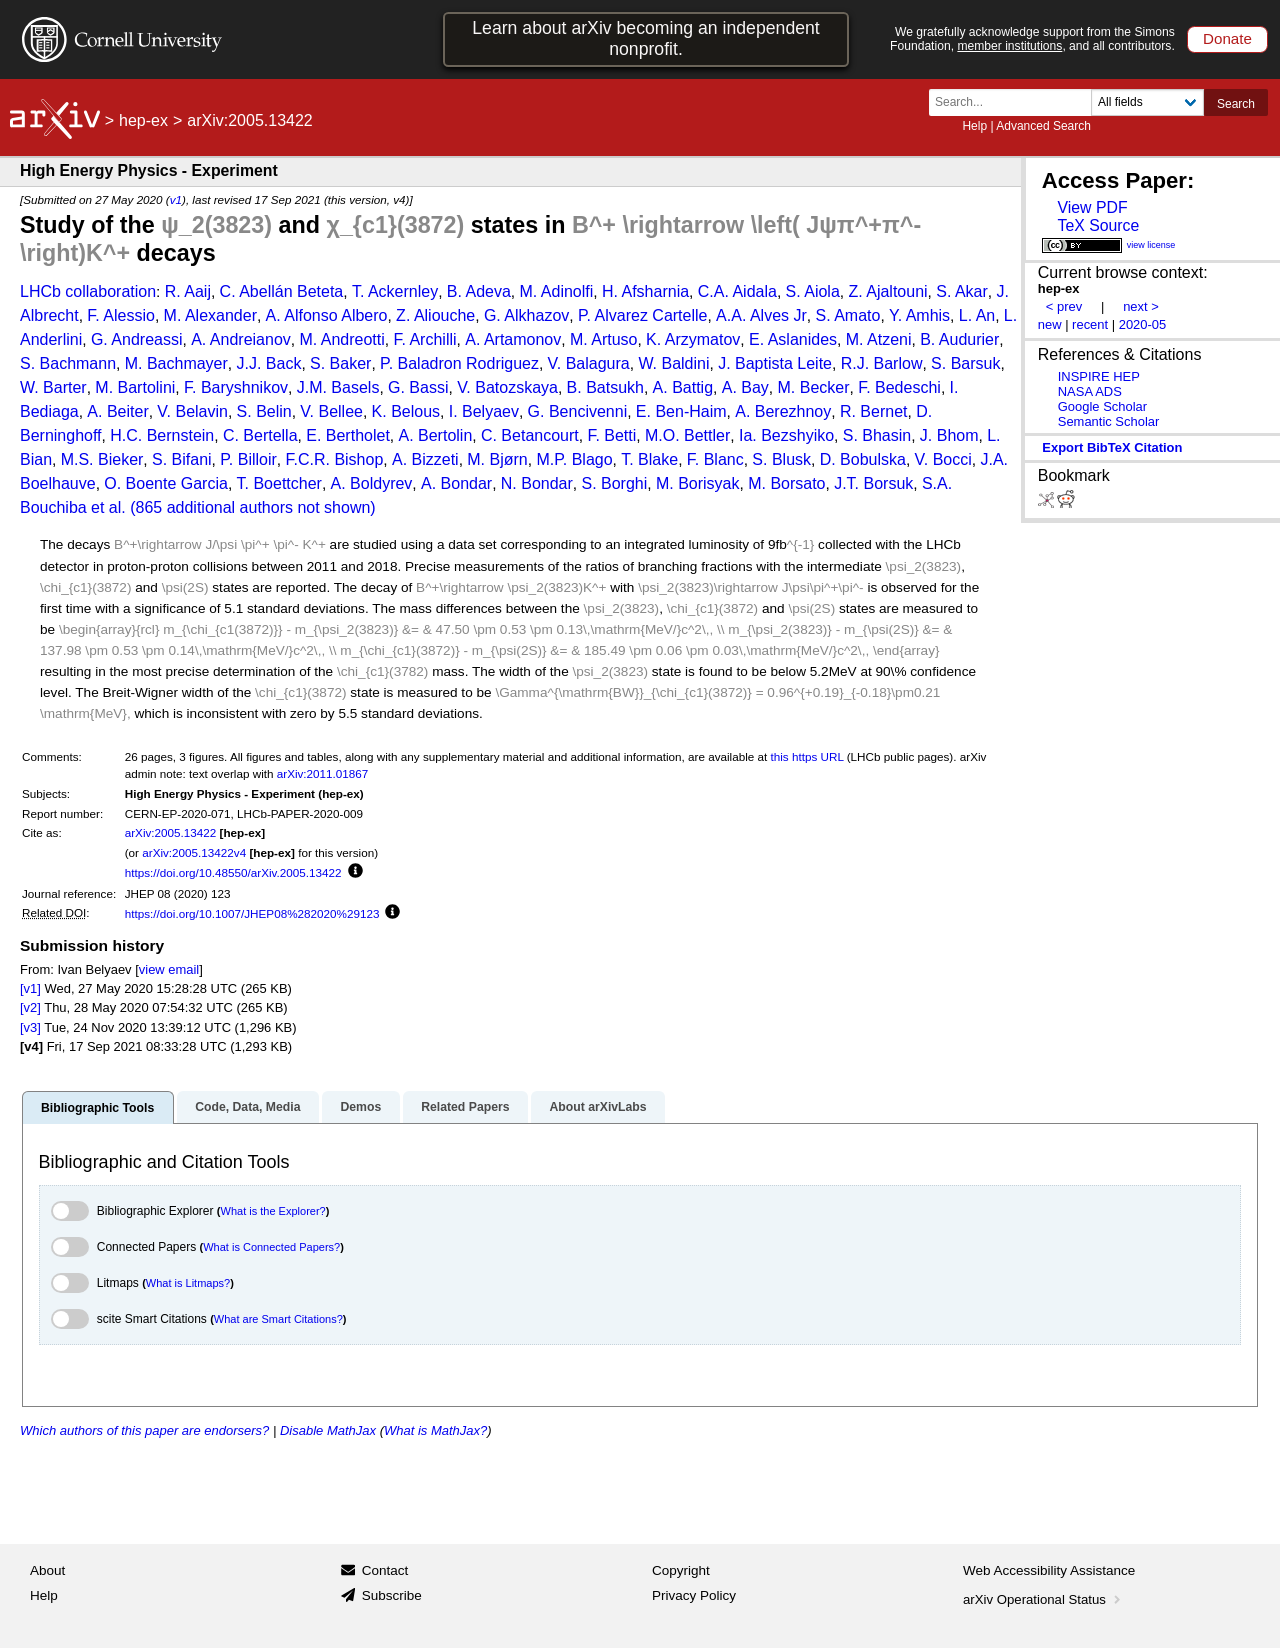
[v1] (30, 988)
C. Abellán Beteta (282, 291)
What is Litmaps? (188, 1283)
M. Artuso (604, 339)
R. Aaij (188, 291)
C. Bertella (260, 435)
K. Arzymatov (693, 339)
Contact (385, 1570)
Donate (1227, 38)
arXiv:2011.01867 (323, 773)
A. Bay (745, 387)
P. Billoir (248, 459)
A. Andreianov (241, 339)
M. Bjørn (497, 459)
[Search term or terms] (1016, 102)
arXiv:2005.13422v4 (194, 852)
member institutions (1009, 46)
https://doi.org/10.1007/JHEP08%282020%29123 (252, 913)
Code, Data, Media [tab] (247, 1107)
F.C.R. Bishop (335, 459)
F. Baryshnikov (236, 387)
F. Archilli (424, 339)
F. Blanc (715, 459)
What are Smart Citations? (278, 1319)
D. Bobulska (863, 459)
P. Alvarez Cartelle (643, 315)
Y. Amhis (919, 315)
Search (1236, 104)
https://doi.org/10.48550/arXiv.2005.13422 (233, 872)
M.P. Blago (574, 459)
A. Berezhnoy (783, 411)
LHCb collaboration (88, 291)
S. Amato (847, 315)
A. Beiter (117, 411)
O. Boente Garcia (166, 483)
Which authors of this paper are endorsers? (144, 1430)
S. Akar (962, 291)
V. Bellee (331, 411)
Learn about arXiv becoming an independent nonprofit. (646, 38)
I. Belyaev (484, 411)
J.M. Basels (338, 387)
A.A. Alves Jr (761, 315)
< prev (1064, 306)
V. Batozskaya (507, 387)
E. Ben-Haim (681, 411)
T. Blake (649, 459)
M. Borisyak (698, 483)
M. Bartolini (135, 387)
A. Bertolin (435, 435)
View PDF (1092, 207)
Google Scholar (1102, 406)
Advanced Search (1043, 126)
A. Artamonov (513, 339)
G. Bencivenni (578, 411)
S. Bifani (182, 459)
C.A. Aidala (737, 291)
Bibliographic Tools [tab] (97, 1108)
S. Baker (340, 363)
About (47, 1570)
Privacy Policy (694, 1595)
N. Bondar (537, 483)
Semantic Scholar (1109, 421)
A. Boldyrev (372, 483)
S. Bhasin (877, 435)
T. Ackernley (395, 291)
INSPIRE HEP (1099, 376)
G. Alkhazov (526, 315)
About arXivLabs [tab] (597, 1107)
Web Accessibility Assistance (1049, 1570)
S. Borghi (614, 483)
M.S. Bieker (102, 459)
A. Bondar (456, 483)
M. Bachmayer (176, 363)
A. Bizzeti (425, 459)
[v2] (30, 1007)
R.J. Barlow (882, 363)
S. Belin (264, 411)
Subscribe (392, 1595)
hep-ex (143, 120)
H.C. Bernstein (162, 435)
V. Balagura (589, 363)
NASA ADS (1090, 391)
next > (1141, 306)
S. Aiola (813, 291)
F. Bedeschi (899, 387)
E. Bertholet (348, 435)
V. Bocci (943, 459)
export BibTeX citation (1112, 447)
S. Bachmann (68, 363)
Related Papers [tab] (465, 1107)
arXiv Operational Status (1043, 1599)
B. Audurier (959, 339)
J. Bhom (949, 435)
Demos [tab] (360, 1107)
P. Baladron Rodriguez (459, 363)
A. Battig (683, 387)
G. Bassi (418, 387)
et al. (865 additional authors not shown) (233, 507)
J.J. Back (268, 363)
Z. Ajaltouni (887, 291)
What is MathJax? (435, 1430)
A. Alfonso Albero (327, 315)
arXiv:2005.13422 (171, 832)
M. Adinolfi (556, 291)
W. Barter (53, 387)
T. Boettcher (279, 483)
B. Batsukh (605, 387)
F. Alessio (121, 315)
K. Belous (406, 411)
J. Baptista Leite (775, 363)
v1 (176, 199)
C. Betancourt (530, 435)
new (1050, 324)
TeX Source (1098, 225)
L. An (977, 315)
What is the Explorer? (273, 1211)
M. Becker (814, 387)
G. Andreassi (137, 339)
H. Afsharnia (645, 291)
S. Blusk (781, 459)
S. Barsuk (965, 363)
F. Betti (611, 435)
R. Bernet (874, 411)
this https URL (807, 756)
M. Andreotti (341, 339)
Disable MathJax (328, 1430)
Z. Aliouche (435, 315)
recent (1090, 324)
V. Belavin (192, 411)
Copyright (681, 1570)
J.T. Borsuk (873, 483)
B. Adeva (479, 291)
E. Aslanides (793, 339)
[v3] (30, 1027)
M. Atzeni (879, 339)
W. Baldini (673, 363)
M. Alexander (210, 315)
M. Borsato (786, 483)
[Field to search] (1147, 102)
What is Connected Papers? (271, 1247)
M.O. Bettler (687, 435)
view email (169, 969)
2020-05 (1143, 324)
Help (974, 126)
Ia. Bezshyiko (786, 435)
